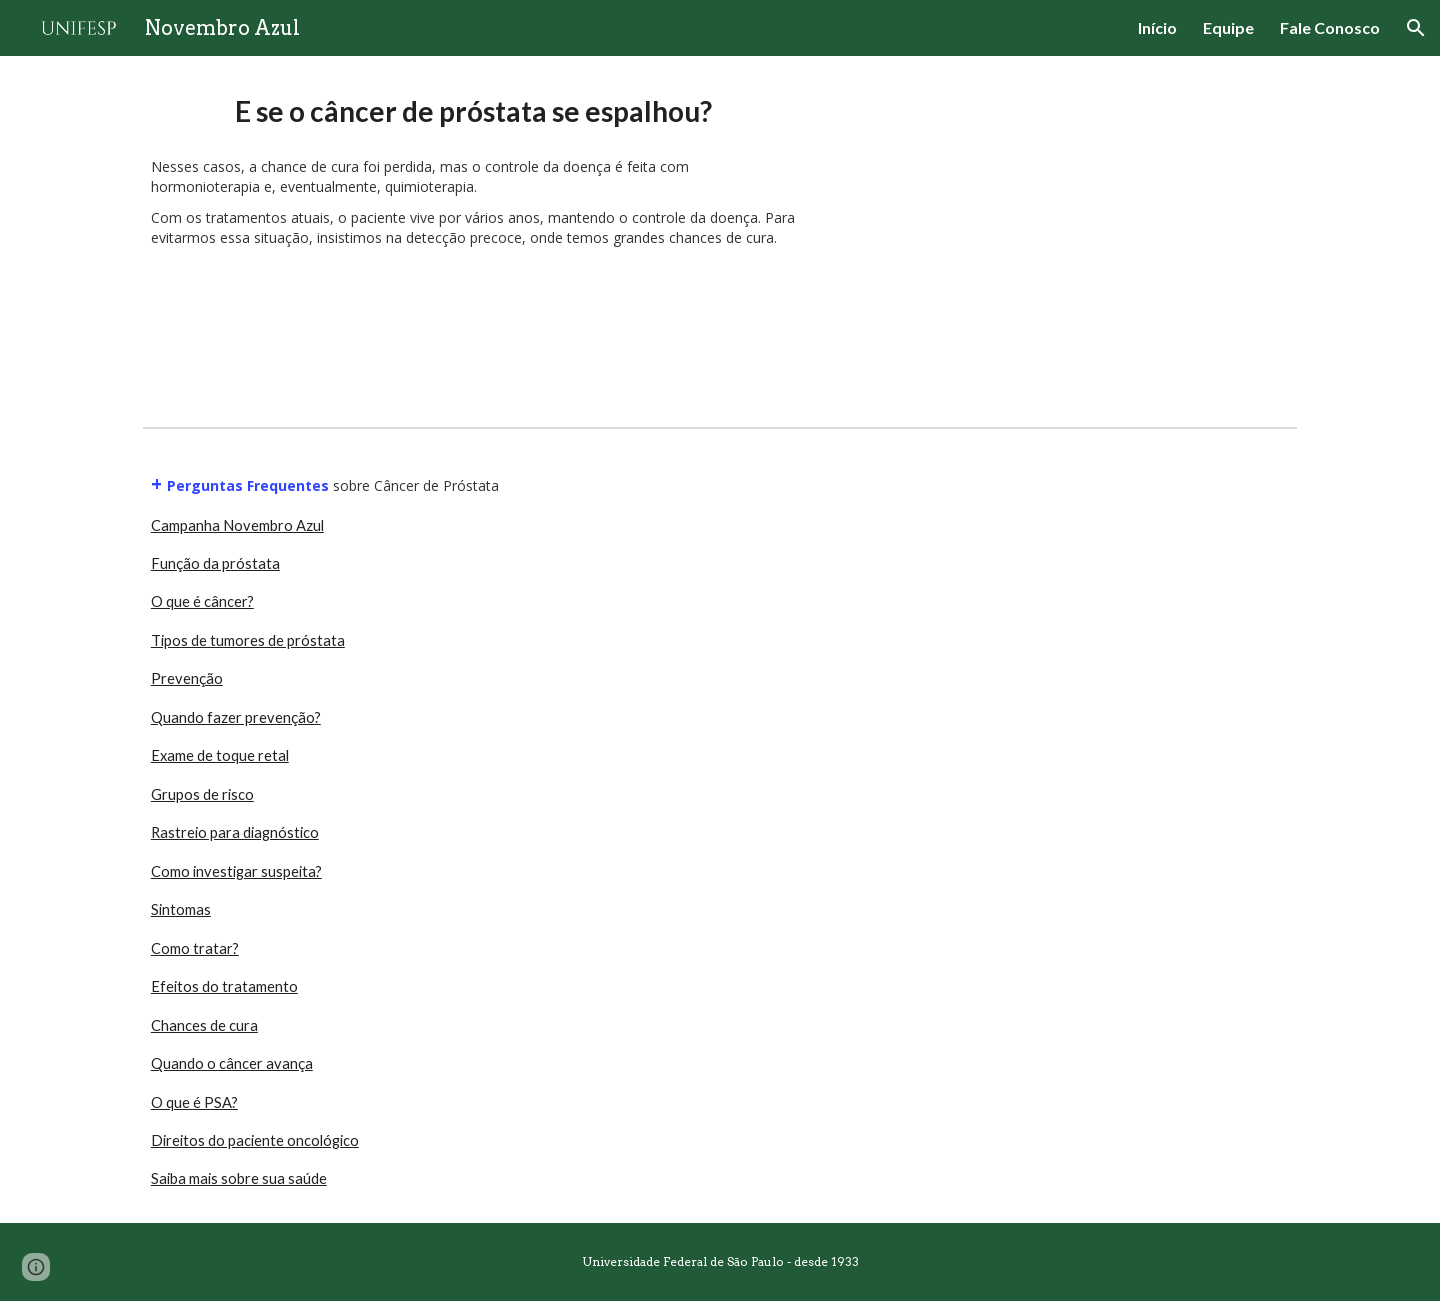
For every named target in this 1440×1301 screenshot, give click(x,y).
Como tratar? (195, 948)
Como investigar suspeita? (236, 871)
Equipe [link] (1228, 27)
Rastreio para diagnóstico (235, 832)
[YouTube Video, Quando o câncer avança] (1065, 237)
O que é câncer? (202, 601)
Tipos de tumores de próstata (248, 640)
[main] (473, 111)
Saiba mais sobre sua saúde (239, 1178)
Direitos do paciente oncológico (255, 1140)
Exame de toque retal (220, 755)
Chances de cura (204, 1025)
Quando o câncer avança (232, 1063)
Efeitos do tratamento (224, 986)
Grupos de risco (202, 794)
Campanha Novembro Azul (237, 525)
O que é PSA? (194, 1102)
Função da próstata (215, 563)
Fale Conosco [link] (1330, 27)
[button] (1416, 28)
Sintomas (181, 909)
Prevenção (187, 678)
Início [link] (1157, 27)
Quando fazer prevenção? (236, 717)
